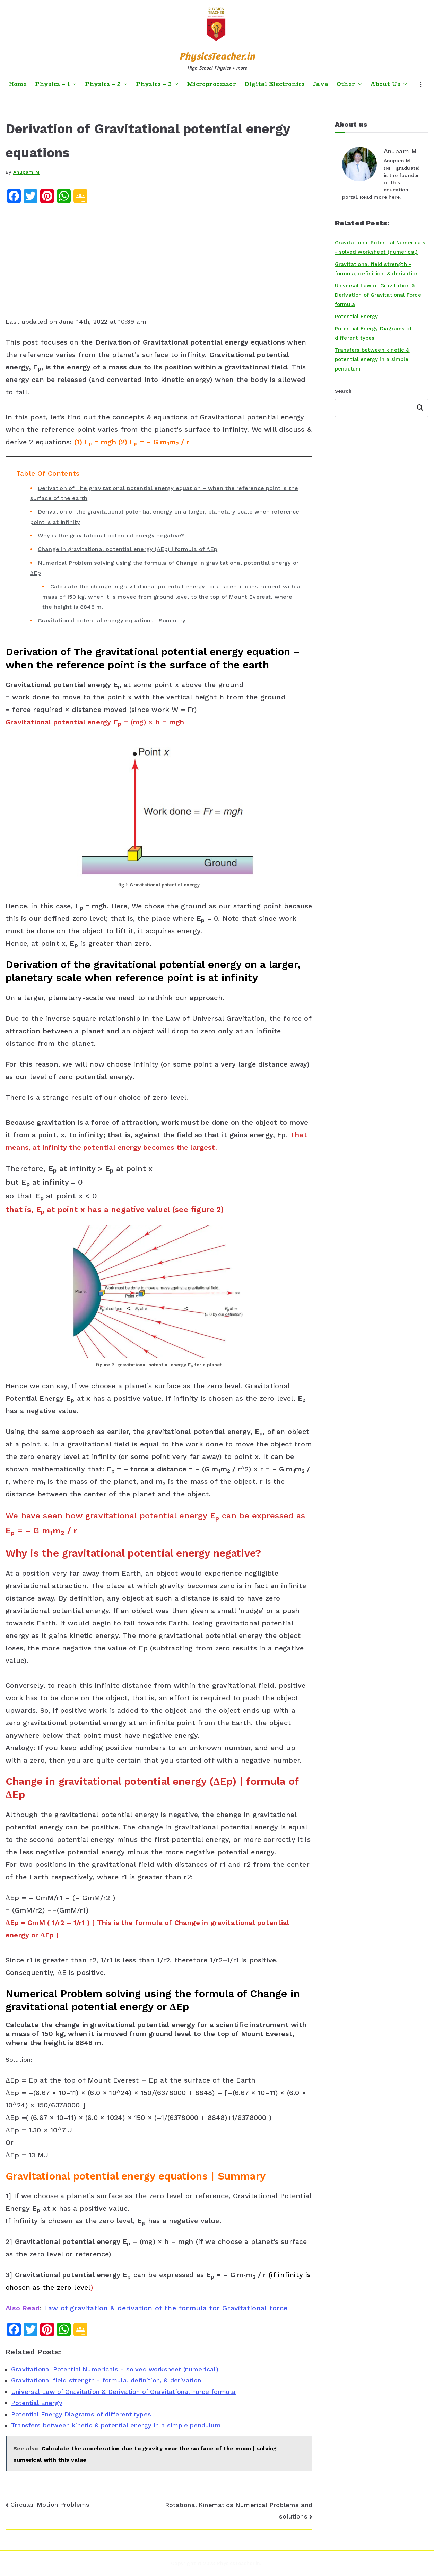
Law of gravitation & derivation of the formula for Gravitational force (166, 2308)
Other (349, 84)
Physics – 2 (106, 84)
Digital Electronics (274, 84)
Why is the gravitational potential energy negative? (111, 535)
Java (320, 84)
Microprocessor (211, 84)
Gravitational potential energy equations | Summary (111, 620)
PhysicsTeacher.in (217, 56)
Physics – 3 (157, 84)
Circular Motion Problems (49, 2504)
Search (343, 391)
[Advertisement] (159, 262)
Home (18, 84)
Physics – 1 (56, 84)
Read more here (380, 197)
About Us (388, 84)
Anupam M (26, 172)
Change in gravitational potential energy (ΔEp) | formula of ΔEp (127, 549)
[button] (73, 84)
